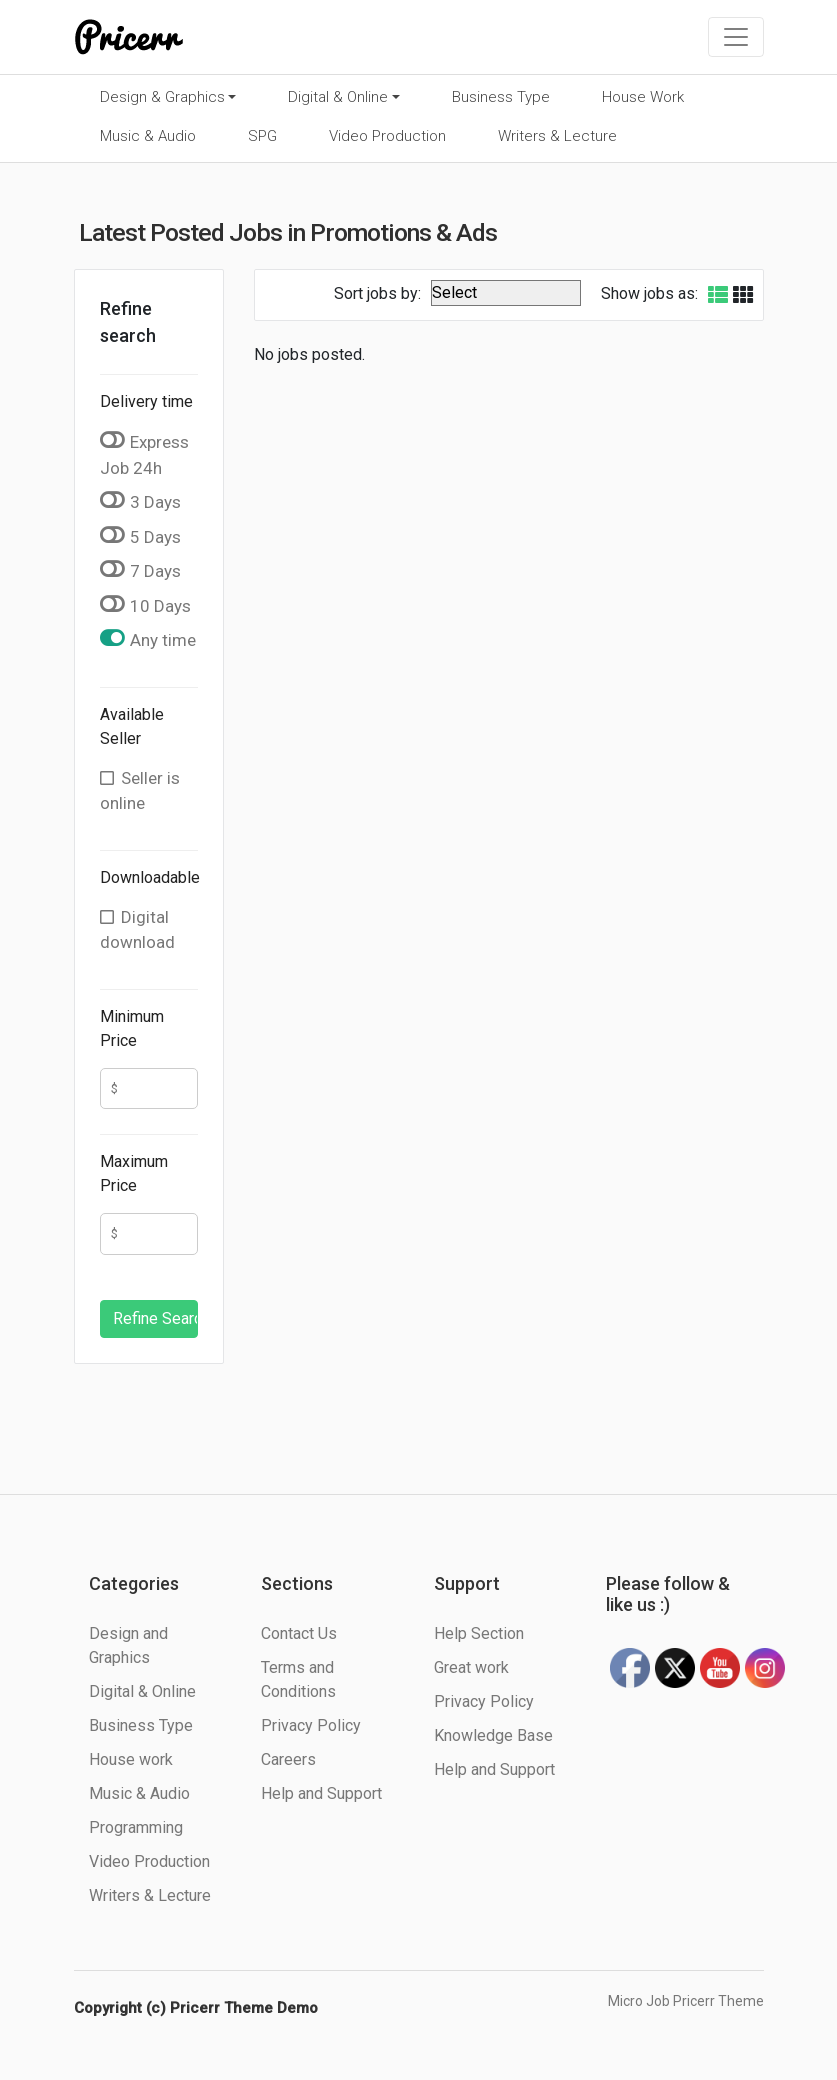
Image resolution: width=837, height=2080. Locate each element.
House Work (643, 97)
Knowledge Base (493, 1735)
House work (131, 1759)
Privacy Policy (311, 1725)
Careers (288, 1759)
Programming (136, 1827)
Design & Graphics (162, 97)
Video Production (387, 136)
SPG (262, 136)
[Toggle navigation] (736, 37)
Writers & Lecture (557, 136)
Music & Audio (148, 136)
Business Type (501, 97)
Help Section (479, 1633)
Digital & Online (338, 97)
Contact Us (299, 1633)
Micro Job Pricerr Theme (686, 2001)
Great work (471, 1667)
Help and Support (321, 1793)
